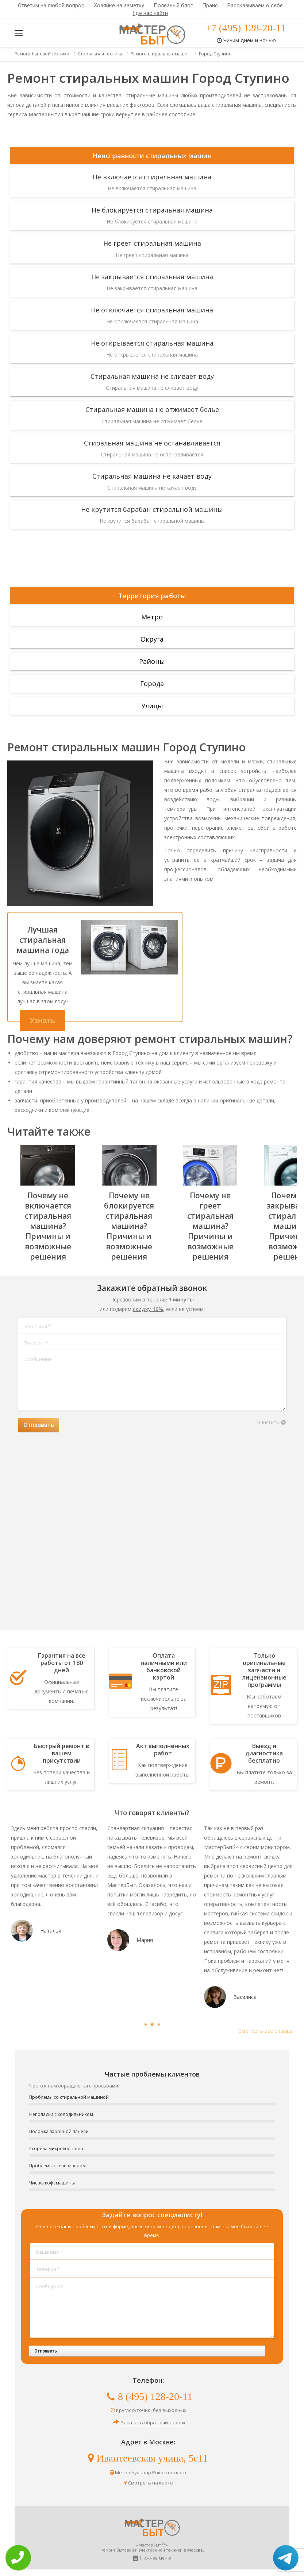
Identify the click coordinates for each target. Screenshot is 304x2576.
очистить (268, 1422)
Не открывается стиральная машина (152, 343)
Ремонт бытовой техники (42, 54)
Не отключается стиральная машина (152, 310)
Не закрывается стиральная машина (152, 276)
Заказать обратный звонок (153, 2422)
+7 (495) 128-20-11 (245, 28)
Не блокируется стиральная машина (152, 210)
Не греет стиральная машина (152, 243)
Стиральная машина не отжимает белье (152, 409)
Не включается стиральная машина (152, 176)
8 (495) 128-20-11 (155, 2396)
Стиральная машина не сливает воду (152, 376)
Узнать (42, 1020)
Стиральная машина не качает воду (152, 476)
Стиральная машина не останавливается (152, 443)
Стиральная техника (100, 54)
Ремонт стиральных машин (161, 54)
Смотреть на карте (150, 2482)
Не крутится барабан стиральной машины (152, 509)
